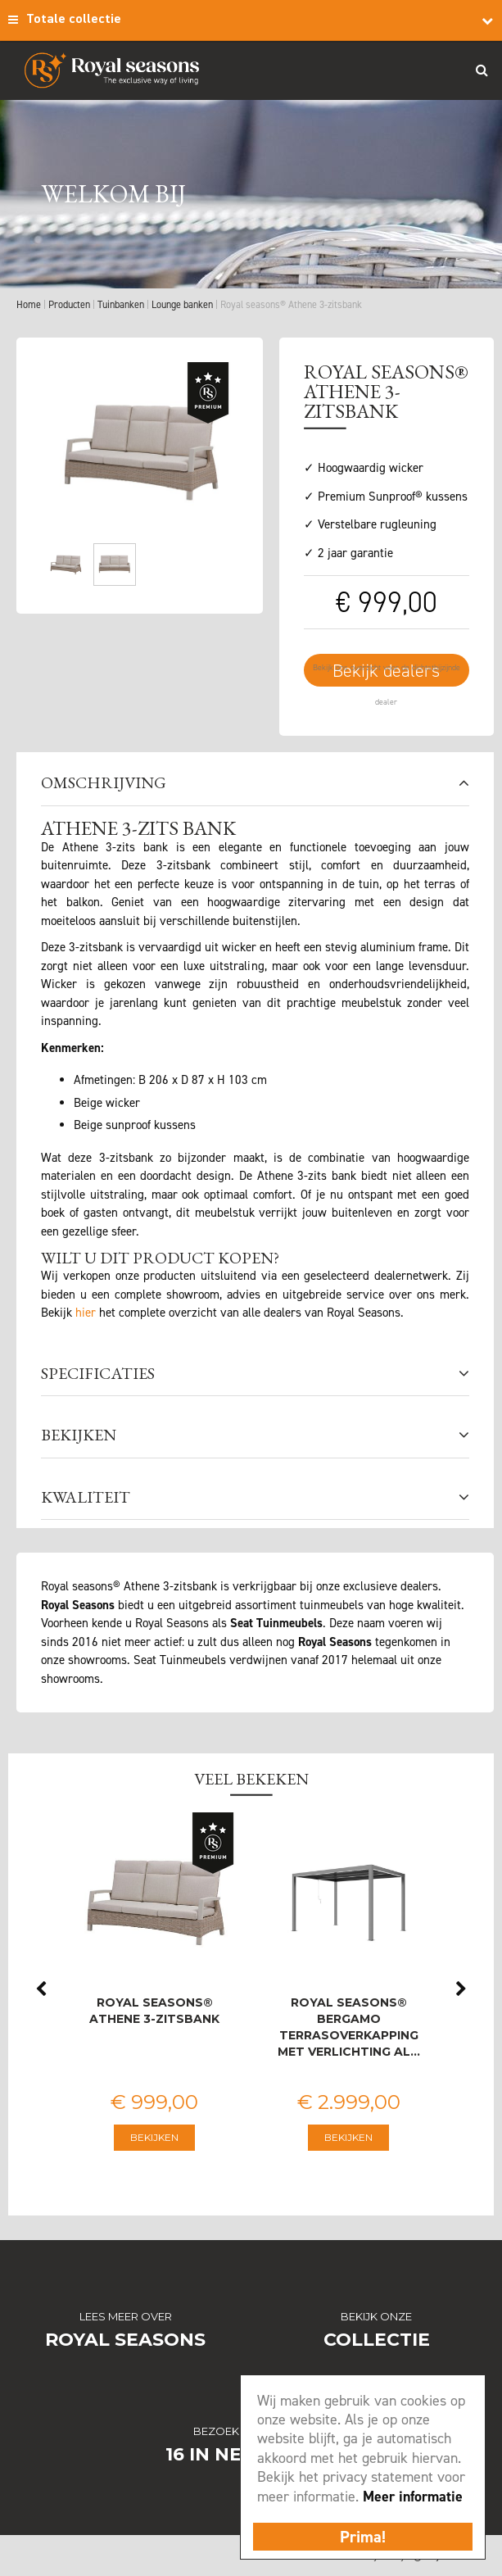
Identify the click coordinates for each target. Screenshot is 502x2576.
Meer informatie (413, 2496)
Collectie (376, 2340)
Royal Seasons (125, 2340)
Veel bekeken (251, 1778)
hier (85, 1312)
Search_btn (481, 69)
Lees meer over (125, 2316)
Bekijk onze (376, 2316)
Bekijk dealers (386, 671)
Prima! (363, 2536)
